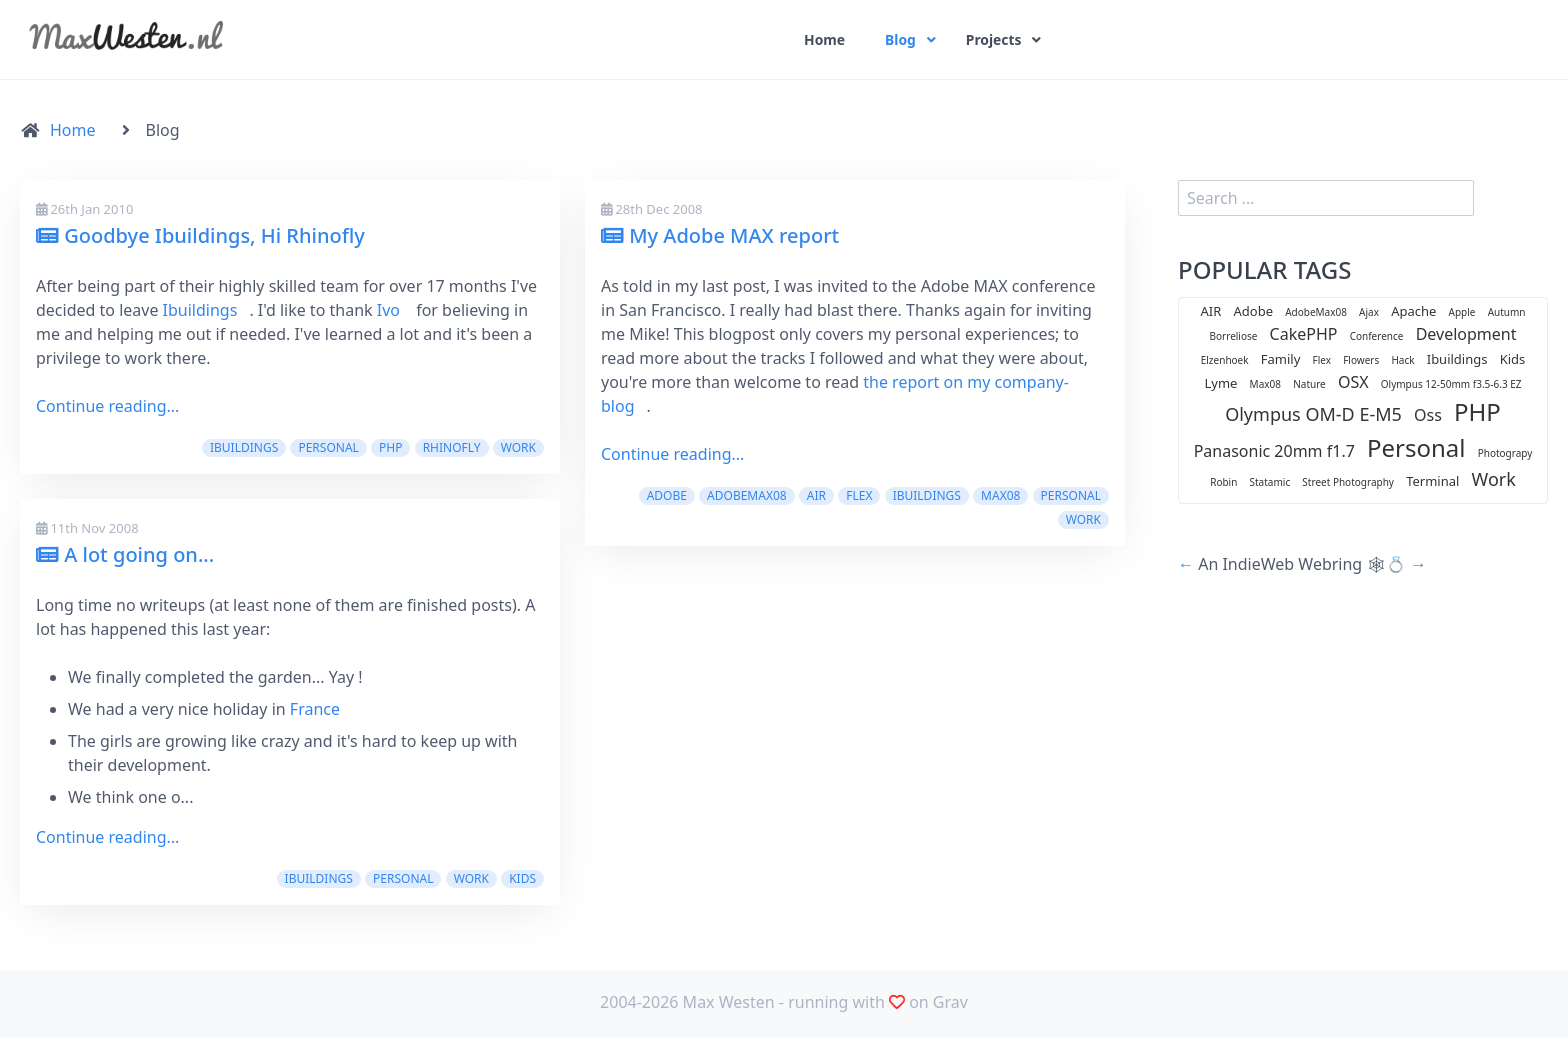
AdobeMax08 (747, 495)
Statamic (1270, 482)
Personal (328, 447)
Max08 (1000, 495)
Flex (859, 495)
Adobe (667, 495)
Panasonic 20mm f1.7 (1274, 451)
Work (518, 447)
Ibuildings (200, 310)
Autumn (1507, 312)
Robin (1223, 482)
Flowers (1361, 360)
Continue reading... (107, 406)
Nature (1309, 384)
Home (824, 40)
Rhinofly (452, 447)
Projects (995, 40)
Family (1281, 359)
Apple (1462, 312)
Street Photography (1348, 482)
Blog (900, 40)
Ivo (388, 310)
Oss (1428, 415)
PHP (390, 447)
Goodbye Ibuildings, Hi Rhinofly (200, 235)
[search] (1326, 198)
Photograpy (1505, 453)
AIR (816, 495)
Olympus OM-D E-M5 (1313, 414)
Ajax (1369, 312)
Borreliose (1234, 336)
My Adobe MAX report (720, 235)
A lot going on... (125, 554)
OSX (1353, 382)
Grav (950, 1002)
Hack (1402, 360)
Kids (522, 878)
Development (1466, 334)
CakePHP (1304, 334)
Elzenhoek (1225, 360)
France (315, 709)
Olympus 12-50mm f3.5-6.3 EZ (1451, 384)
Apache (1413, 311)
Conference (1377, 336)
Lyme (1220, 383)
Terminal (1432, 481)
